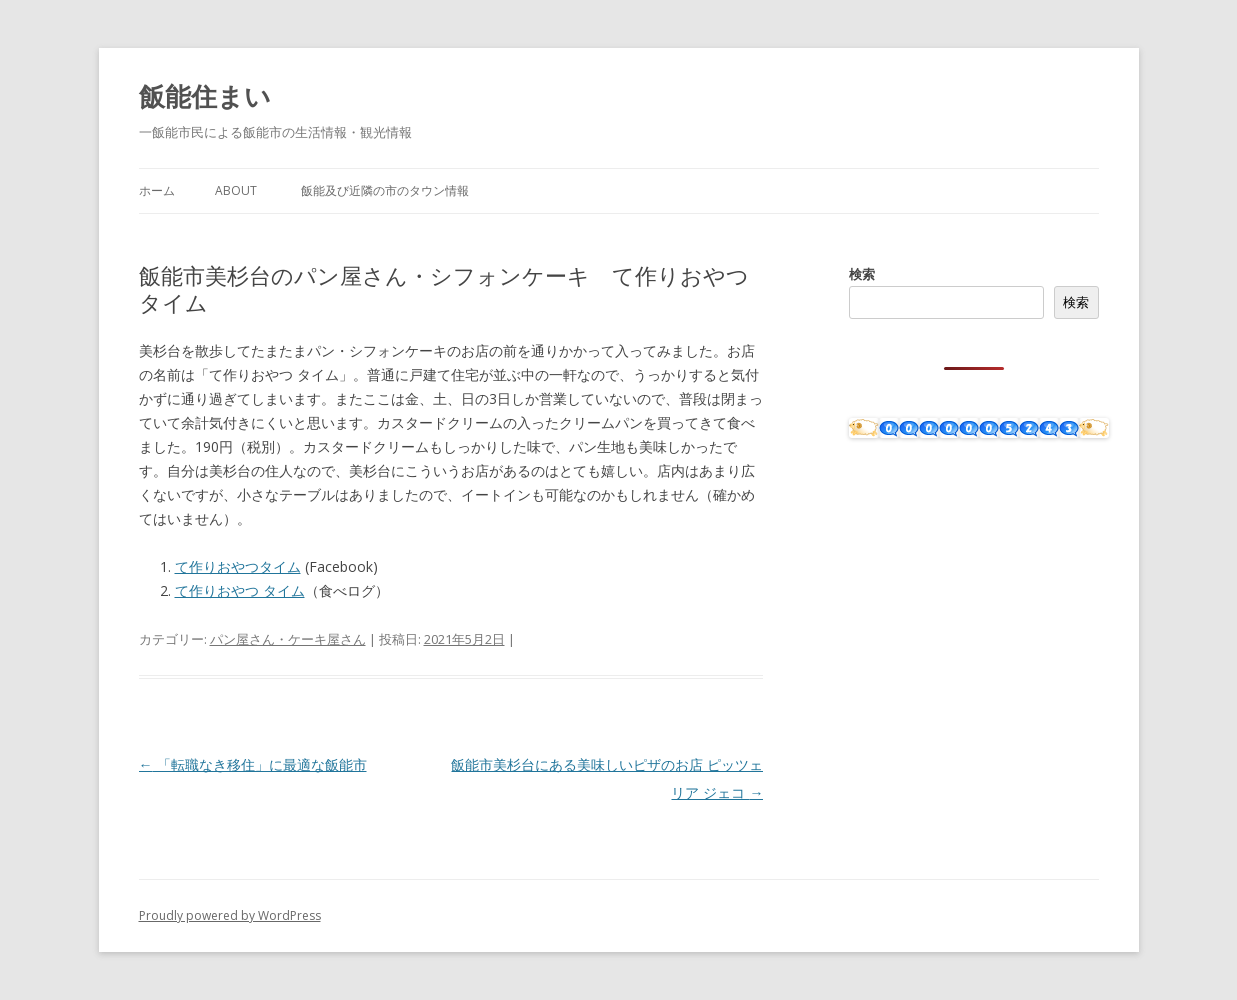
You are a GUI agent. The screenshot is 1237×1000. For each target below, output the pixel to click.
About (236, 190)
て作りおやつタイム (238, 566)
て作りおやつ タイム (240, 590)
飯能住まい (205, 96)
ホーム (157, 190)
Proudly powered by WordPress (230, 915)
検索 (862, 274)
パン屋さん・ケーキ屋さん (288, 639)
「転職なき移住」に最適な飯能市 (253, 764)
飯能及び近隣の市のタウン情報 (385, 190)
